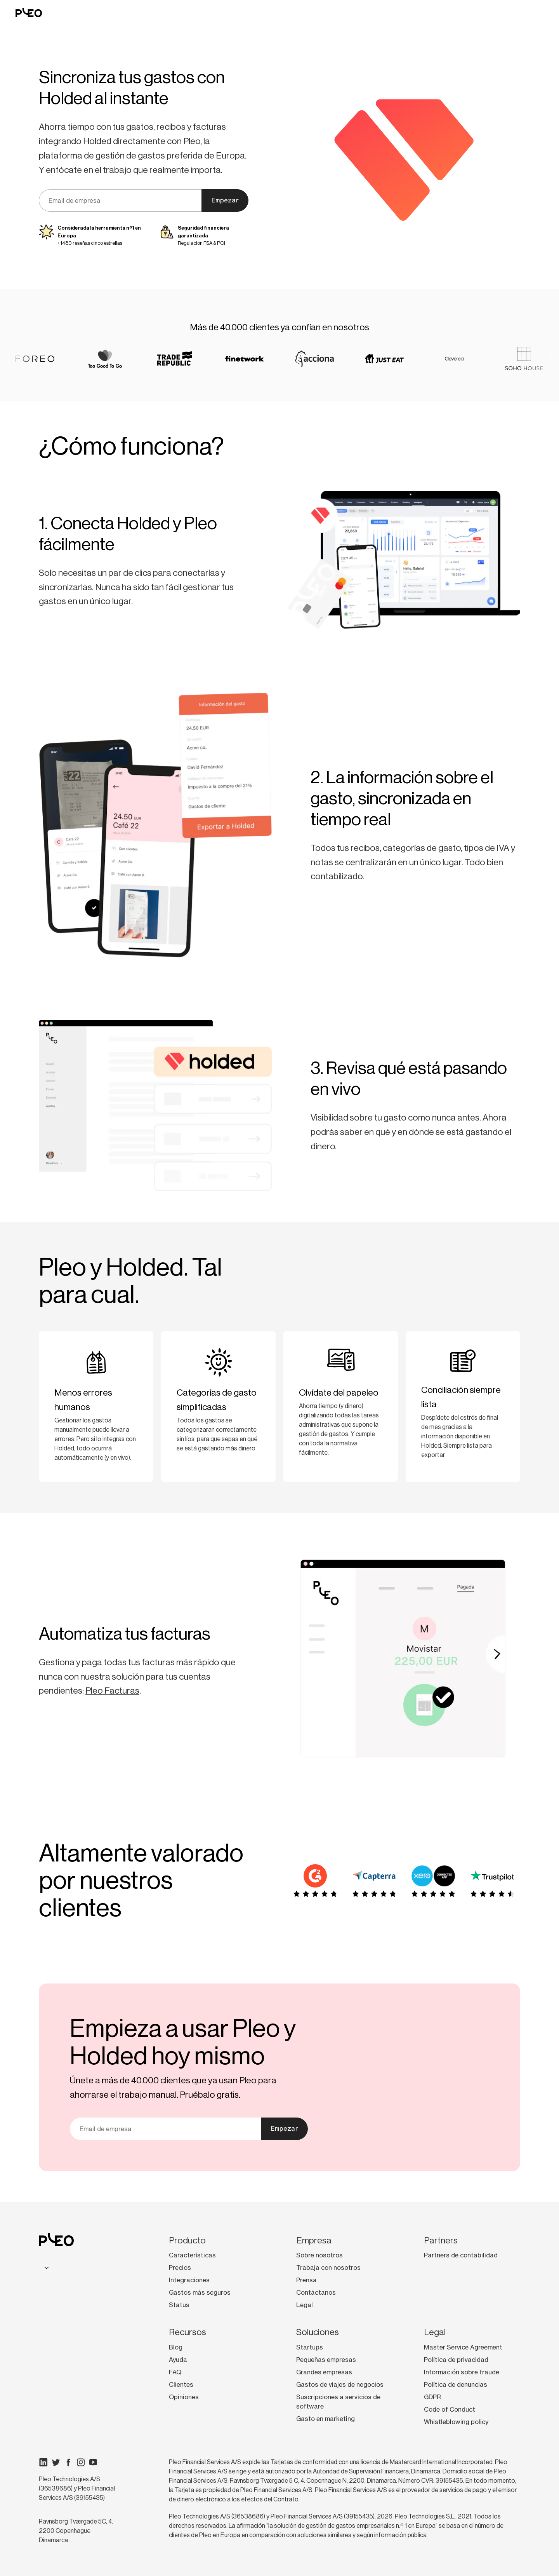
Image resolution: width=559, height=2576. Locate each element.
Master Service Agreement (463, 2347)
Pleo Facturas (112, 1690)
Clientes (181, 2384)
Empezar (225, 200)
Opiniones (184, 2397)
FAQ (175, 2372)
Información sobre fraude (461, 2372)
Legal (304, 2305)
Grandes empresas (324, 2372)
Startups (309, 2347)
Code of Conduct (449, 2409)
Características (192, 2255)
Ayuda (178, 2359)
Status (179, 2305)
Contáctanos (316, 2292)
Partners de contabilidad (461, 2255)
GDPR (432, 2397)
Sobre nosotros (319, 2255)
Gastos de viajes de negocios (340, 2384)
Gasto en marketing (325, 2419)
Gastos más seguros (200, 2292)
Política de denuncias (455, 2384)
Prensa (306, 2280)
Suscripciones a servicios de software (338, 2401)
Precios (180, 2267)
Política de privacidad (456, 2359)
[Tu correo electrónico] (120, 200)
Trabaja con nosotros (328, 2267)
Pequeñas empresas (326, 2359)
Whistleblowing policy (456, 2422)
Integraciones (189, 2280)
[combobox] (45, 2267)
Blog (175, 2347)
